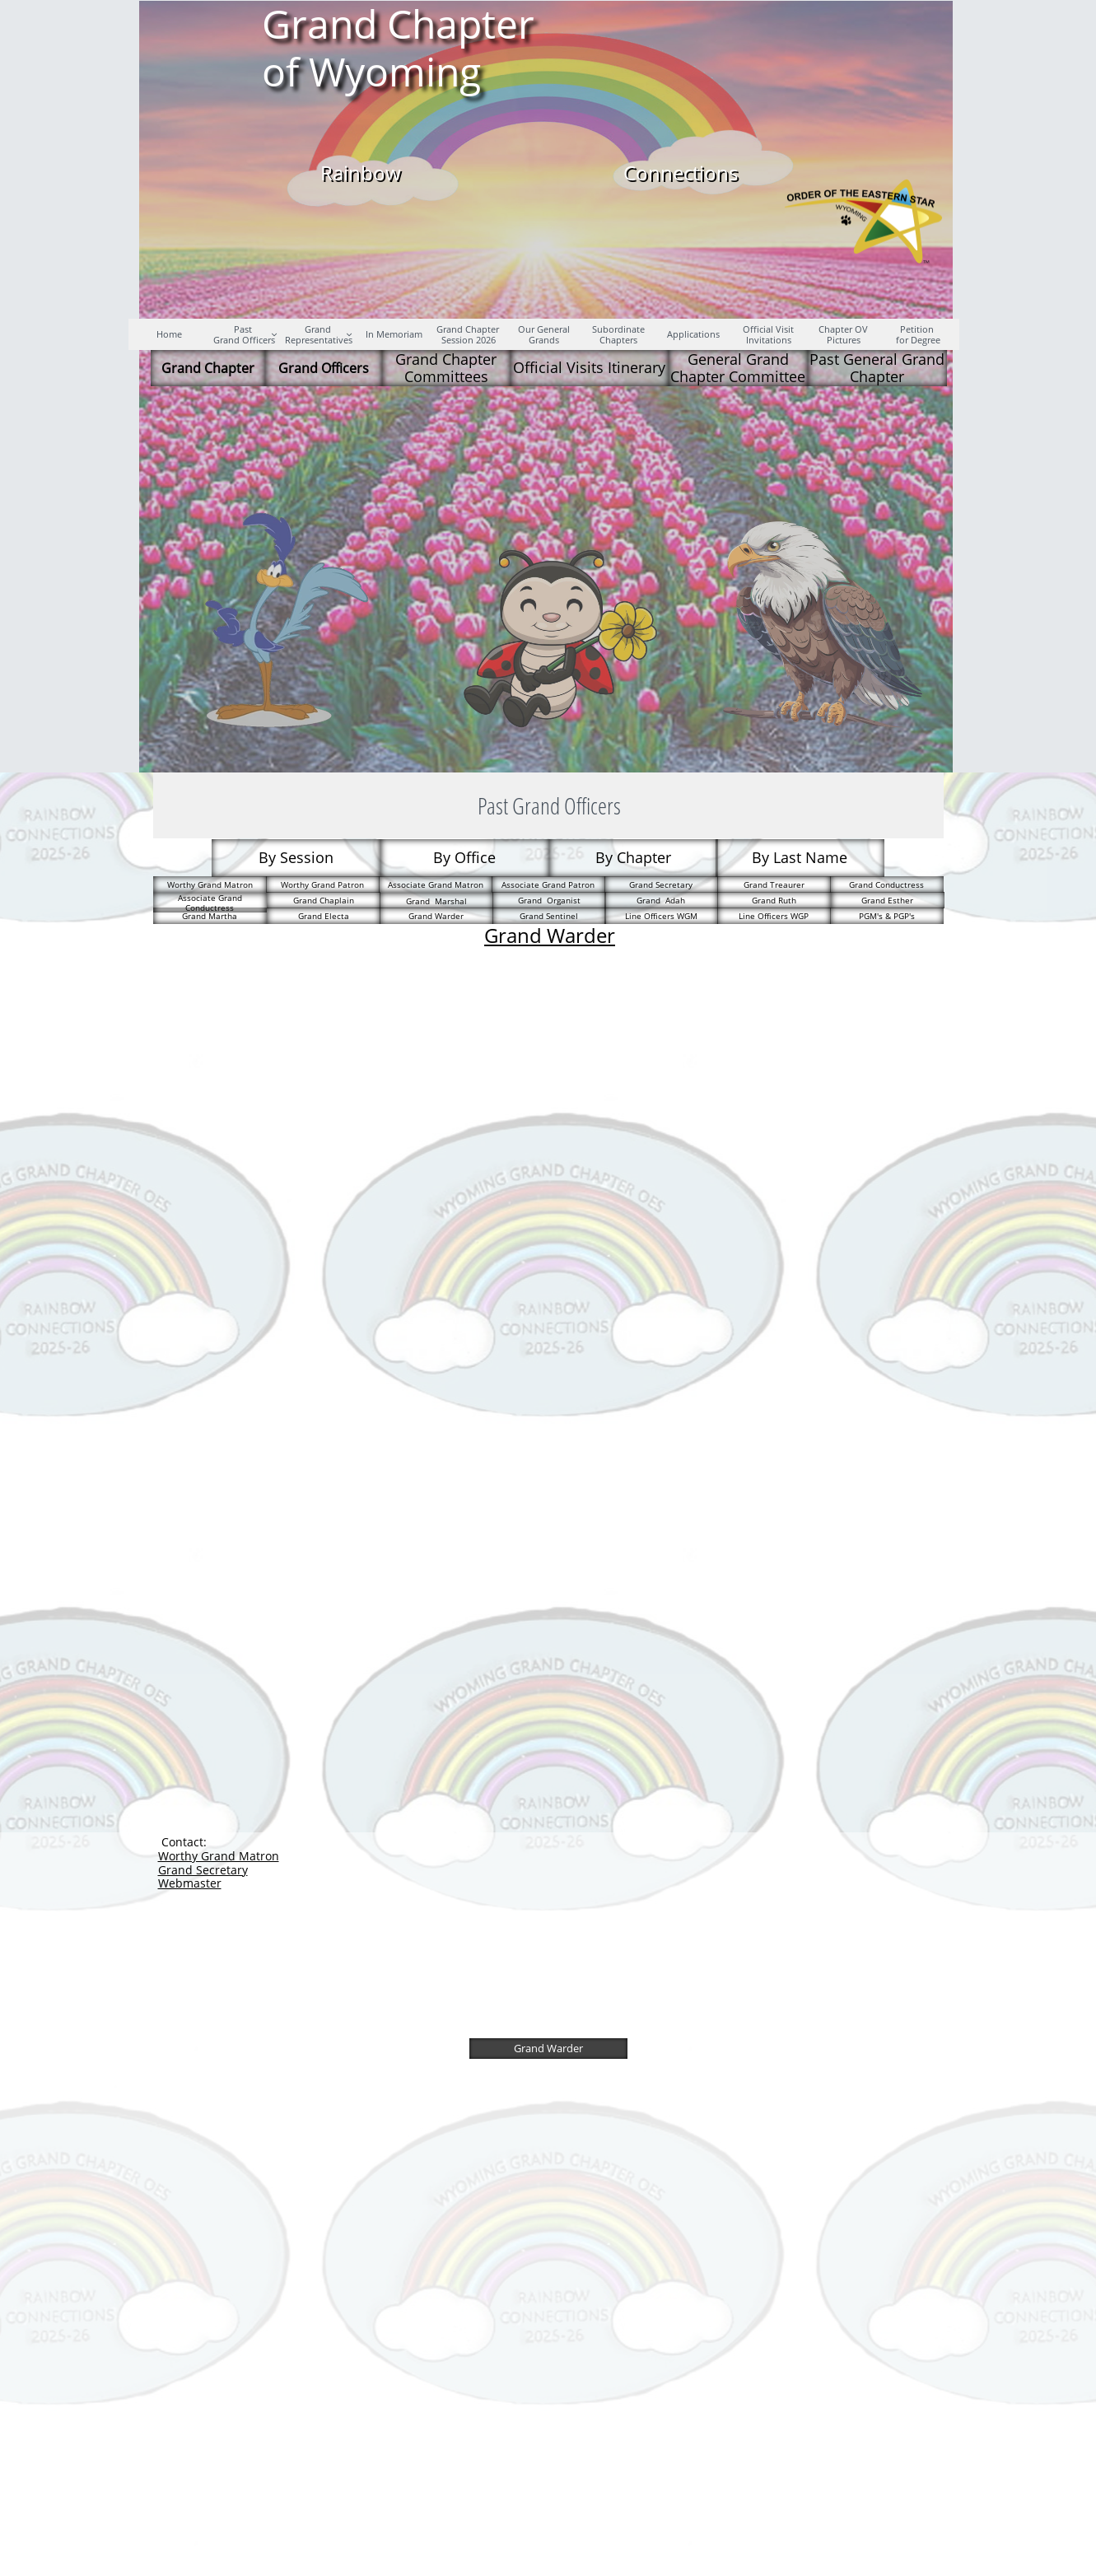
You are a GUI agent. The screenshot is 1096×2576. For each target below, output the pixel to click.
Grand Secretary (203, 1870)
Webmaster (190, 1883)
